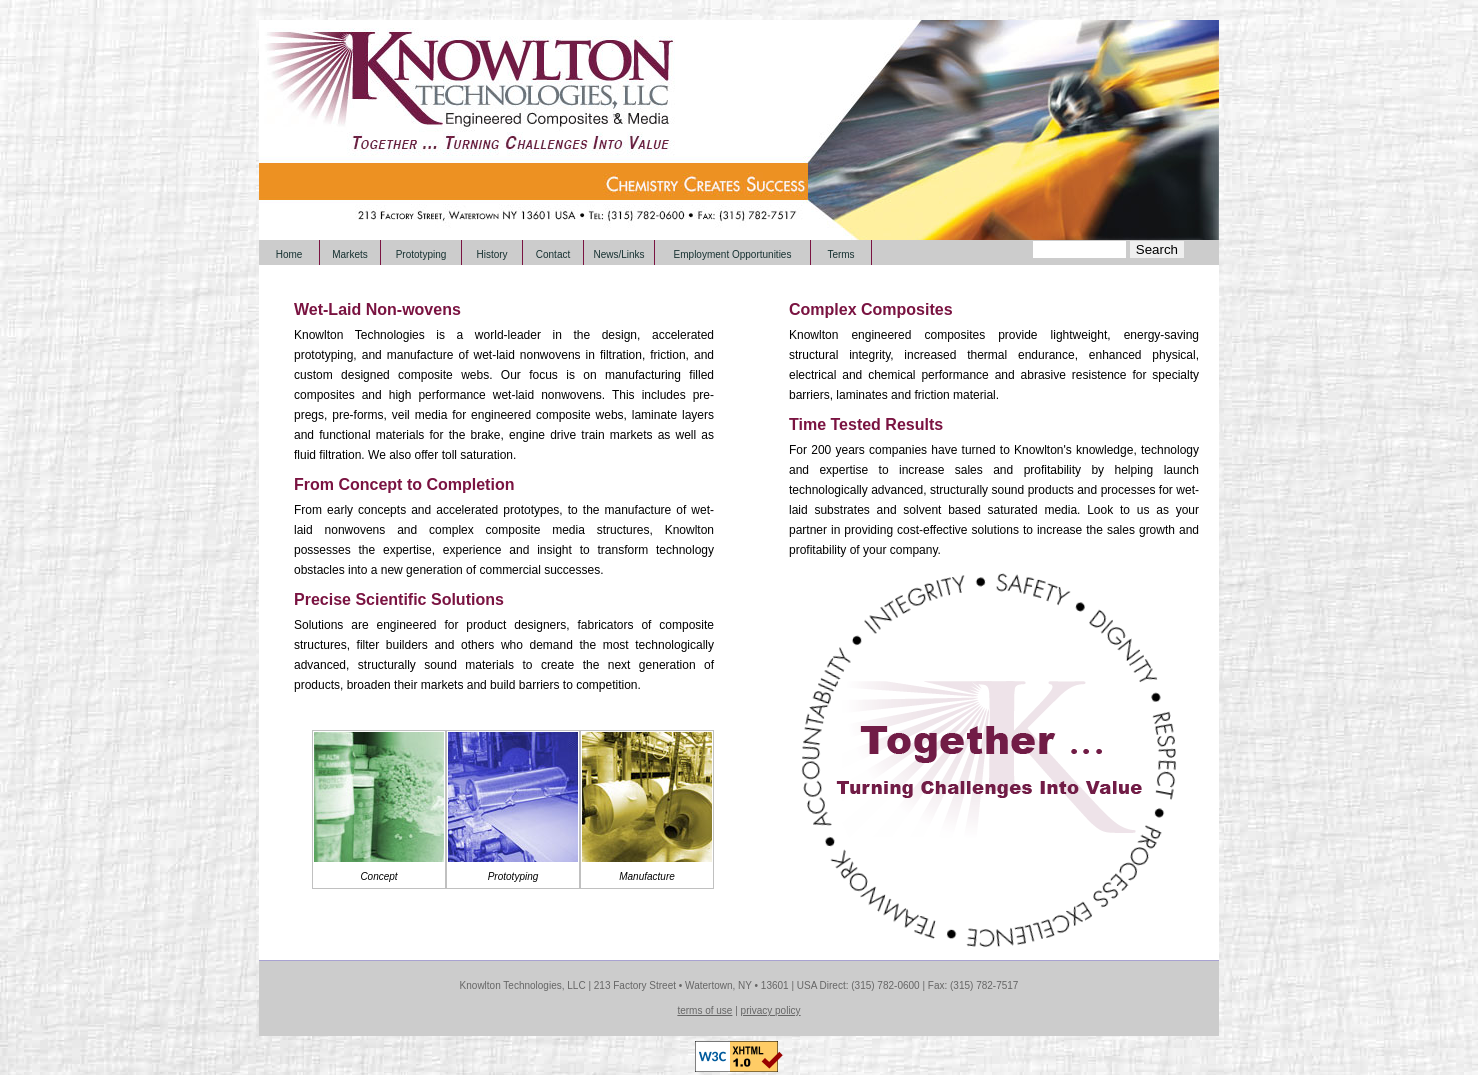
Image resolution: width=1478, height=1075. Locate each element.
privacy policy (771, 1010)
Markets (350, 254)
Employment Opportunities (733, 254)
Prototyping (421, 254)
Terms (840, 254)
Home (289, 254)
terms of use (704, 1010)
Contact (553, 254)
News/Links (618, 254)
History (491, 254)
